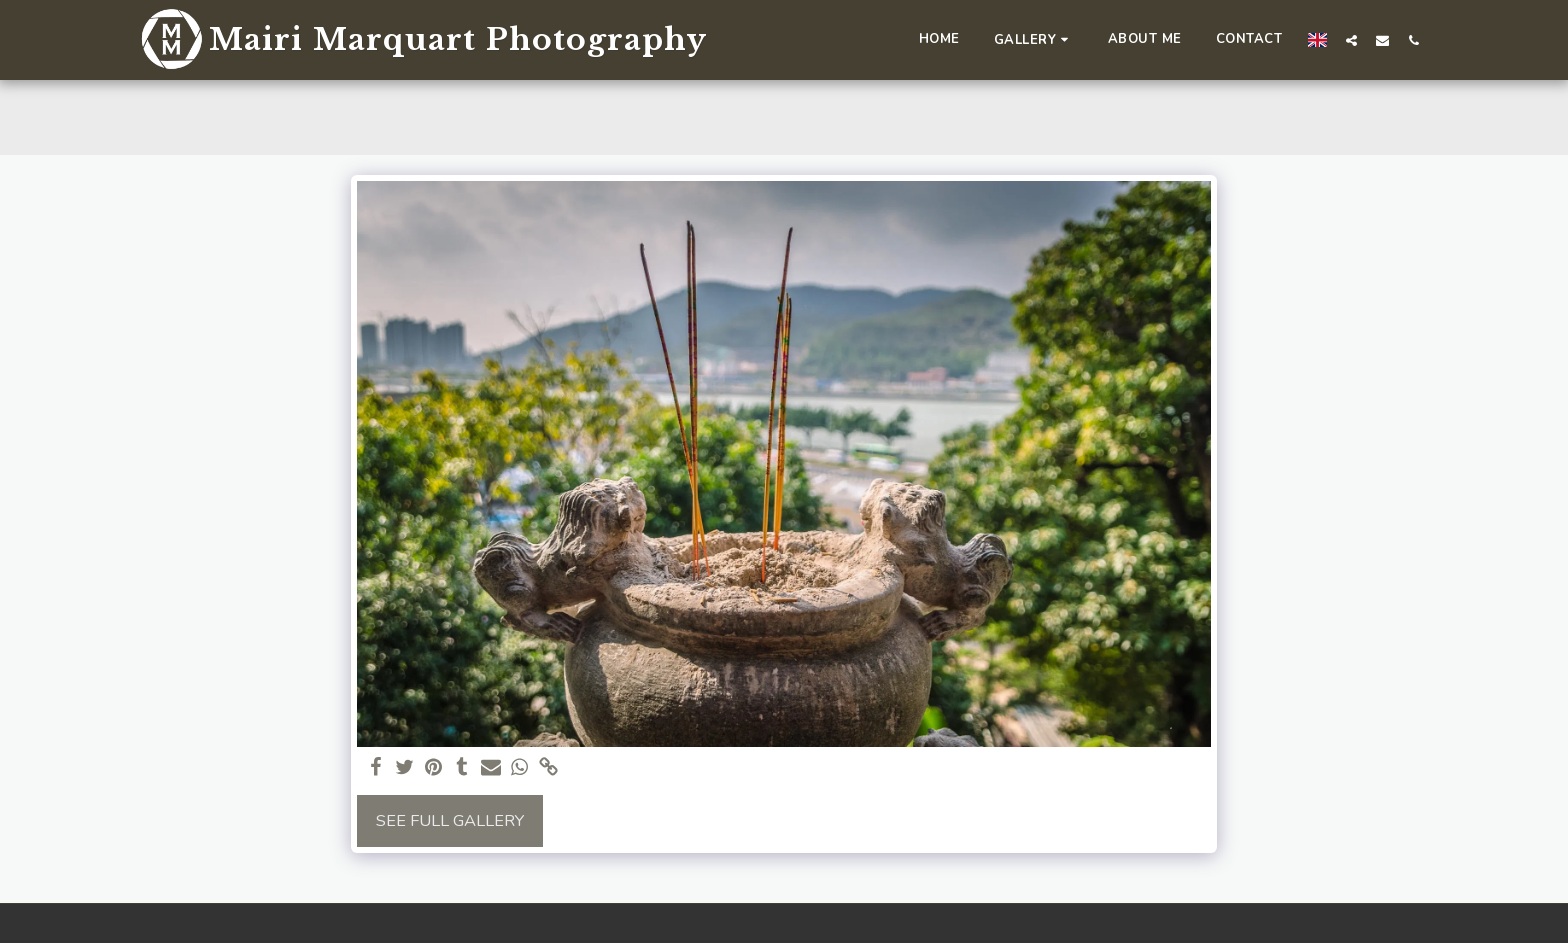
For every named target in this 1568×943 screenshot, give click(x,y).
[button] (1034, 39)
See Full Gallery (450, 820)
